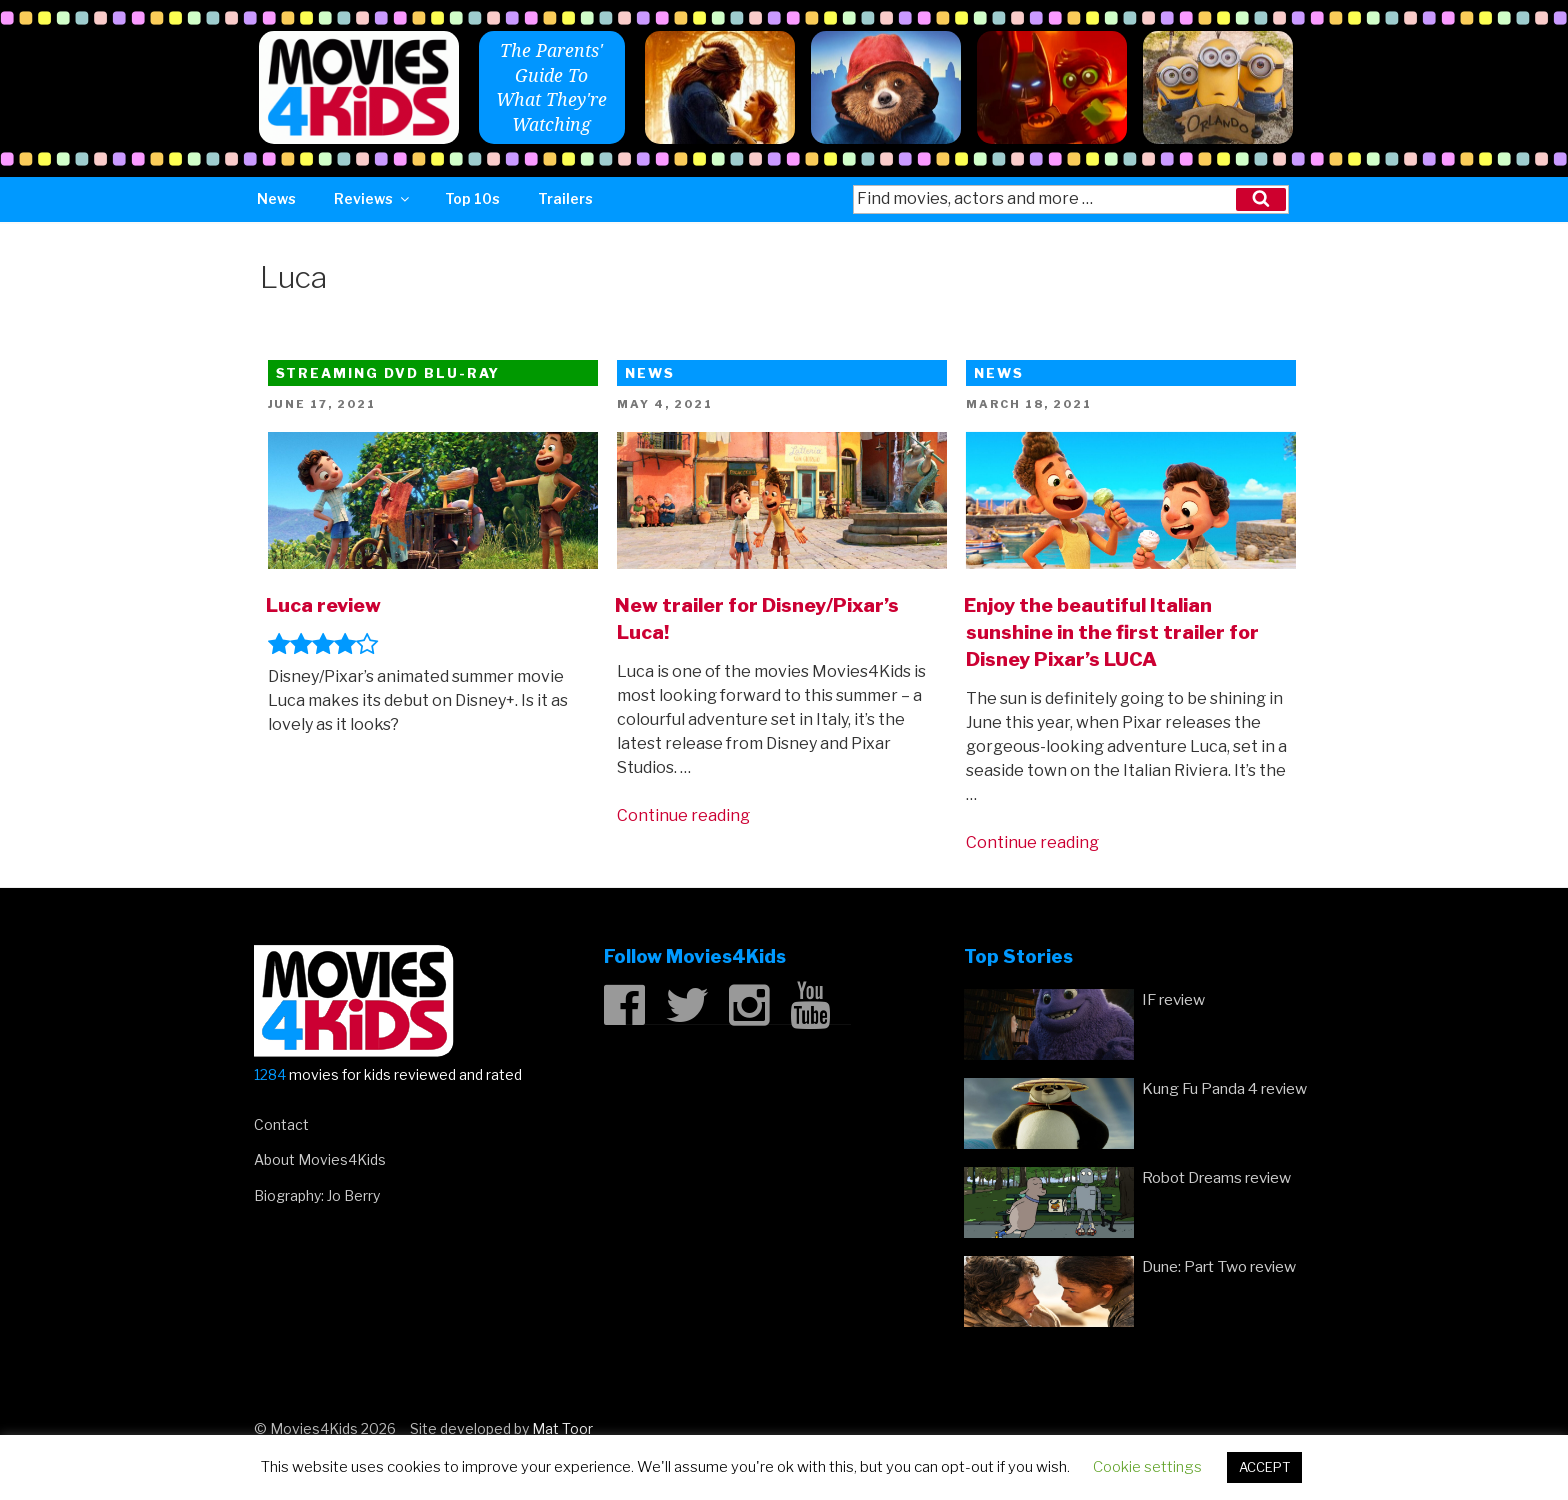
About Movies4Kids (320, 1159)
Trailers (565, 198)
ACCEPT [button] (1264, 1467)
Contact (281, 1124)
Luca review (323, 605)
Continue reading (683, 815)
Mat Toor (562, 1428)
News (276, 198)
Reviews (373, 198)
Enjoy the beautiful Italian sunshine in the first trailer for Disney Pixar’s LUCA (1111, 632)
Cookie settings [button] (1147, 1467)
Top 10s (472, 198)
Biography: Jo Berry (317, 1195)
